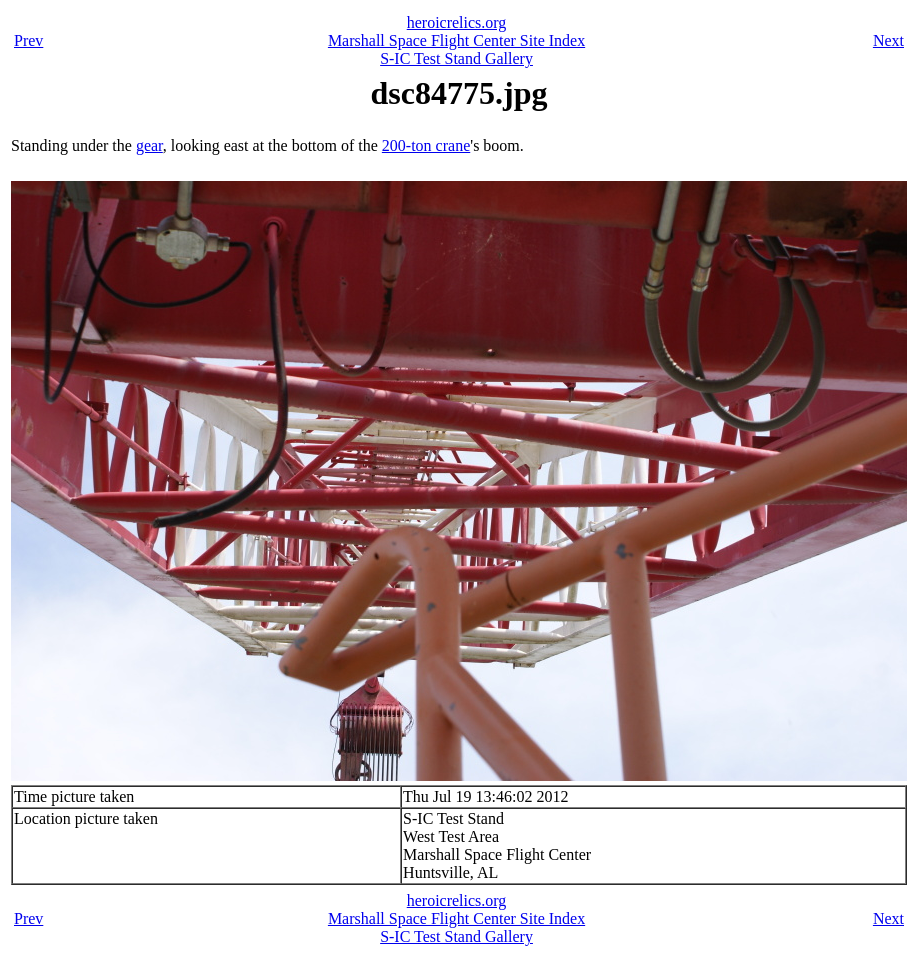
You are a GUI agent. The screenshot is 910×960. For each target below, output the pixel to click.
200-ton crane (426, 145)
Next (888, 40)
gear (149, 145)
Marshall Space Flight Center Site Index (456, 40)
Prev (28, 40)
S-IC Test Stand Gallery (456, 58)
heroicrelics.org (457, 22)
